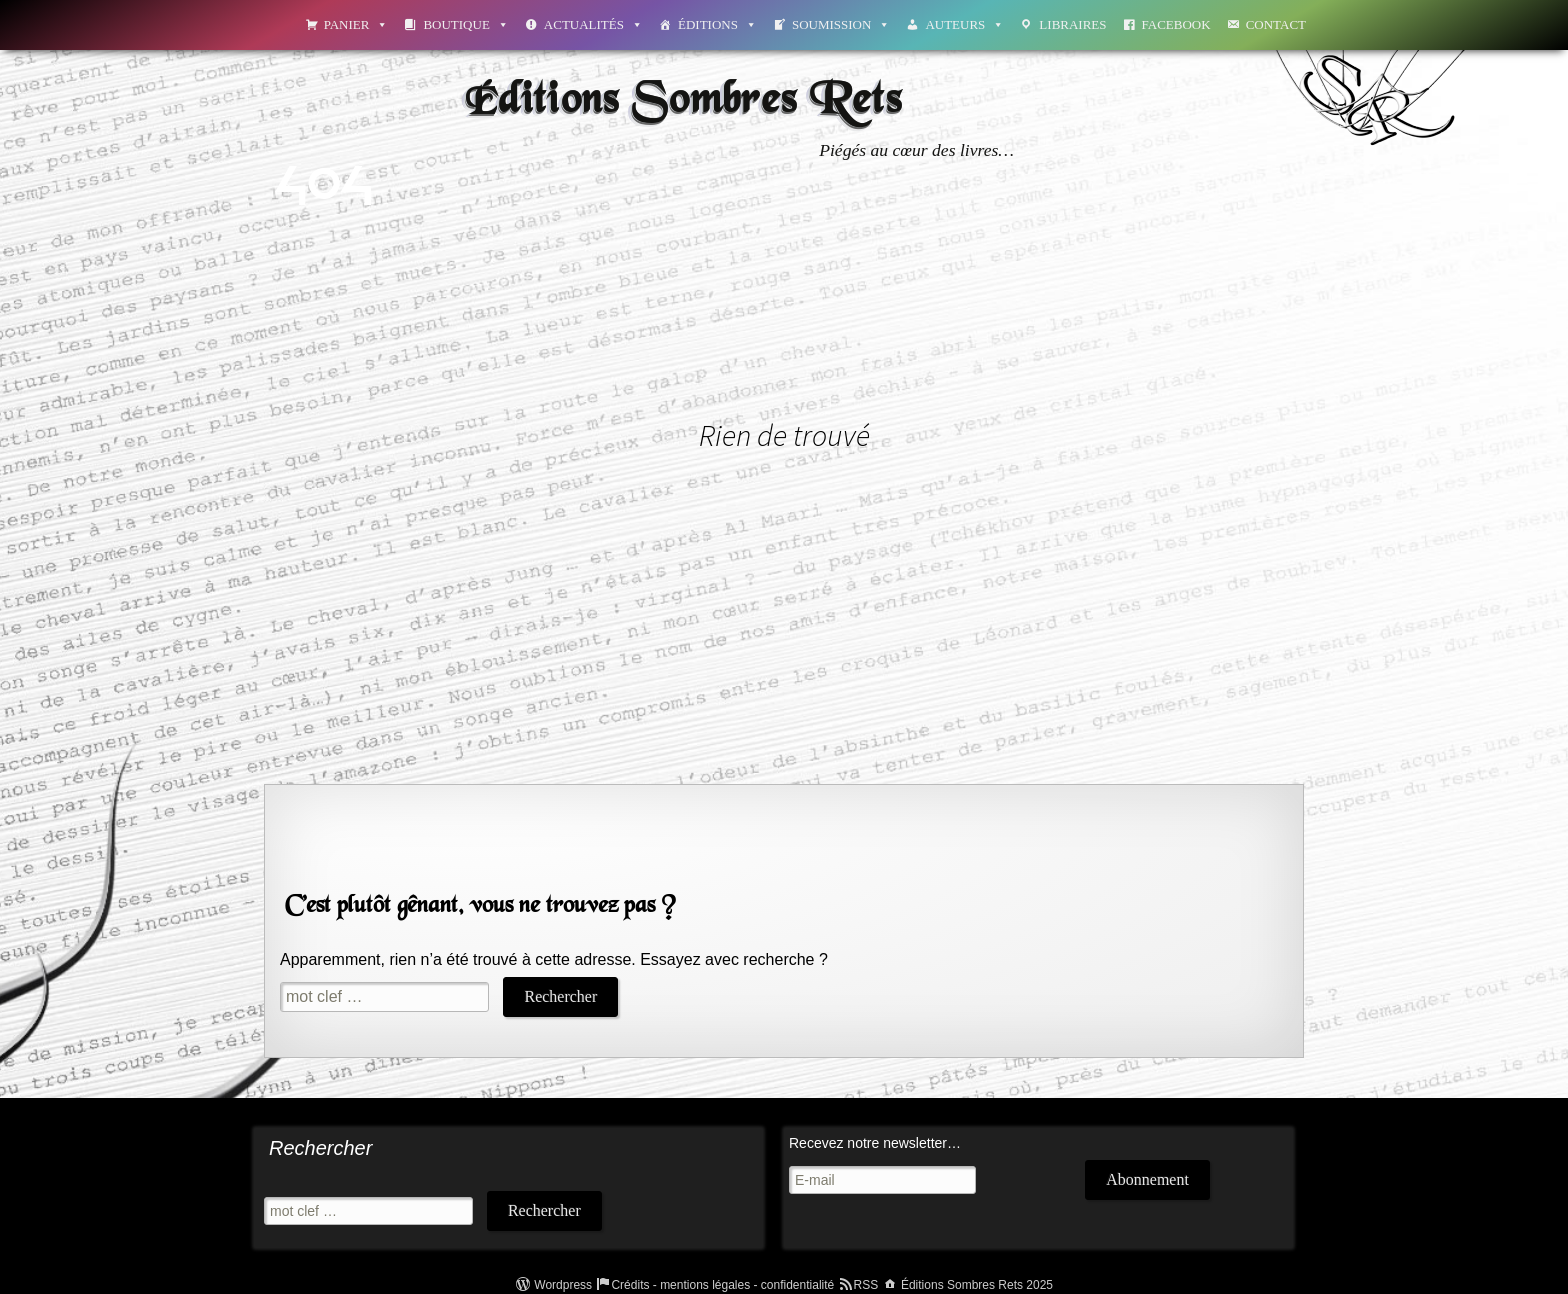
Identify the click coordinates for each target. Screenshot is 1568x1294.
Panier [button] (356, 24)
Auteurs (964, 24)
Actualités (593, 24)
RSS (866, 1285)
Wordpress (563, 1285)
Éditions (717, 24)
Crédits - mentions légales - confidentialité (722, 1285)
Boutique (465, 24)
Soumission (841, 24)
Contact (1276, 24)
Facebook (1176, 24)
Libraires (1072, 24)
